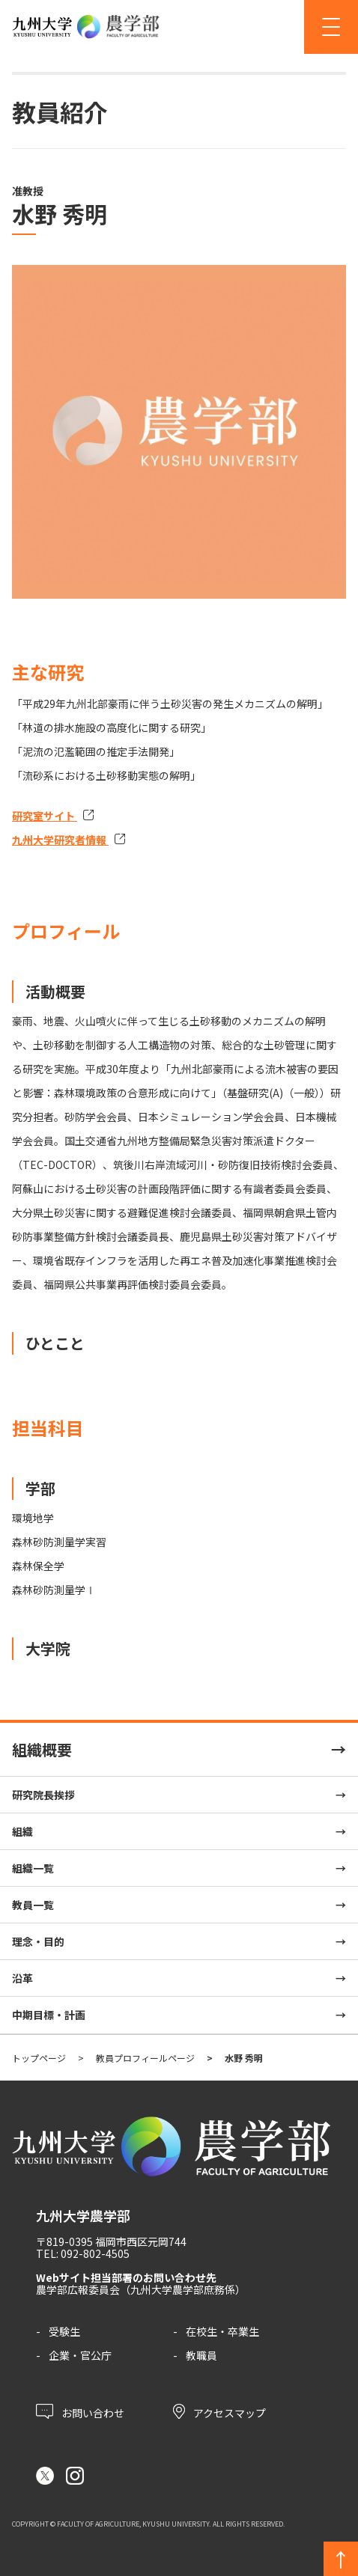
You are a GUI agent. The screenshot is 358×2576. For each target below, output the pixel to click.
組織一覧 (33, 1868)
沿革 (22, 1978)
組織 (22, 1831)
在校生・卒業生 (222, 2331)
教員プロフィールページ (145, 2057)
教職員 (201, 2355)
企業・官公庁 (80, 2355)
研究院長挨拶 (43, 1794)
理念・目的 (38, 1941)
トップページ (39, 2057)
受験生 (64, 2331)
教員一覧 (33, 1904)
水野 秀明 (244, 2057)
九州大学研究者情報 (60, 839)
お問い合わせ (80, 2411)
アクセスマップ (219, 2411)
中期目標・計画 (48, 2014)
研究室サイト (44, 815)
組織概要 (42, 1749)
